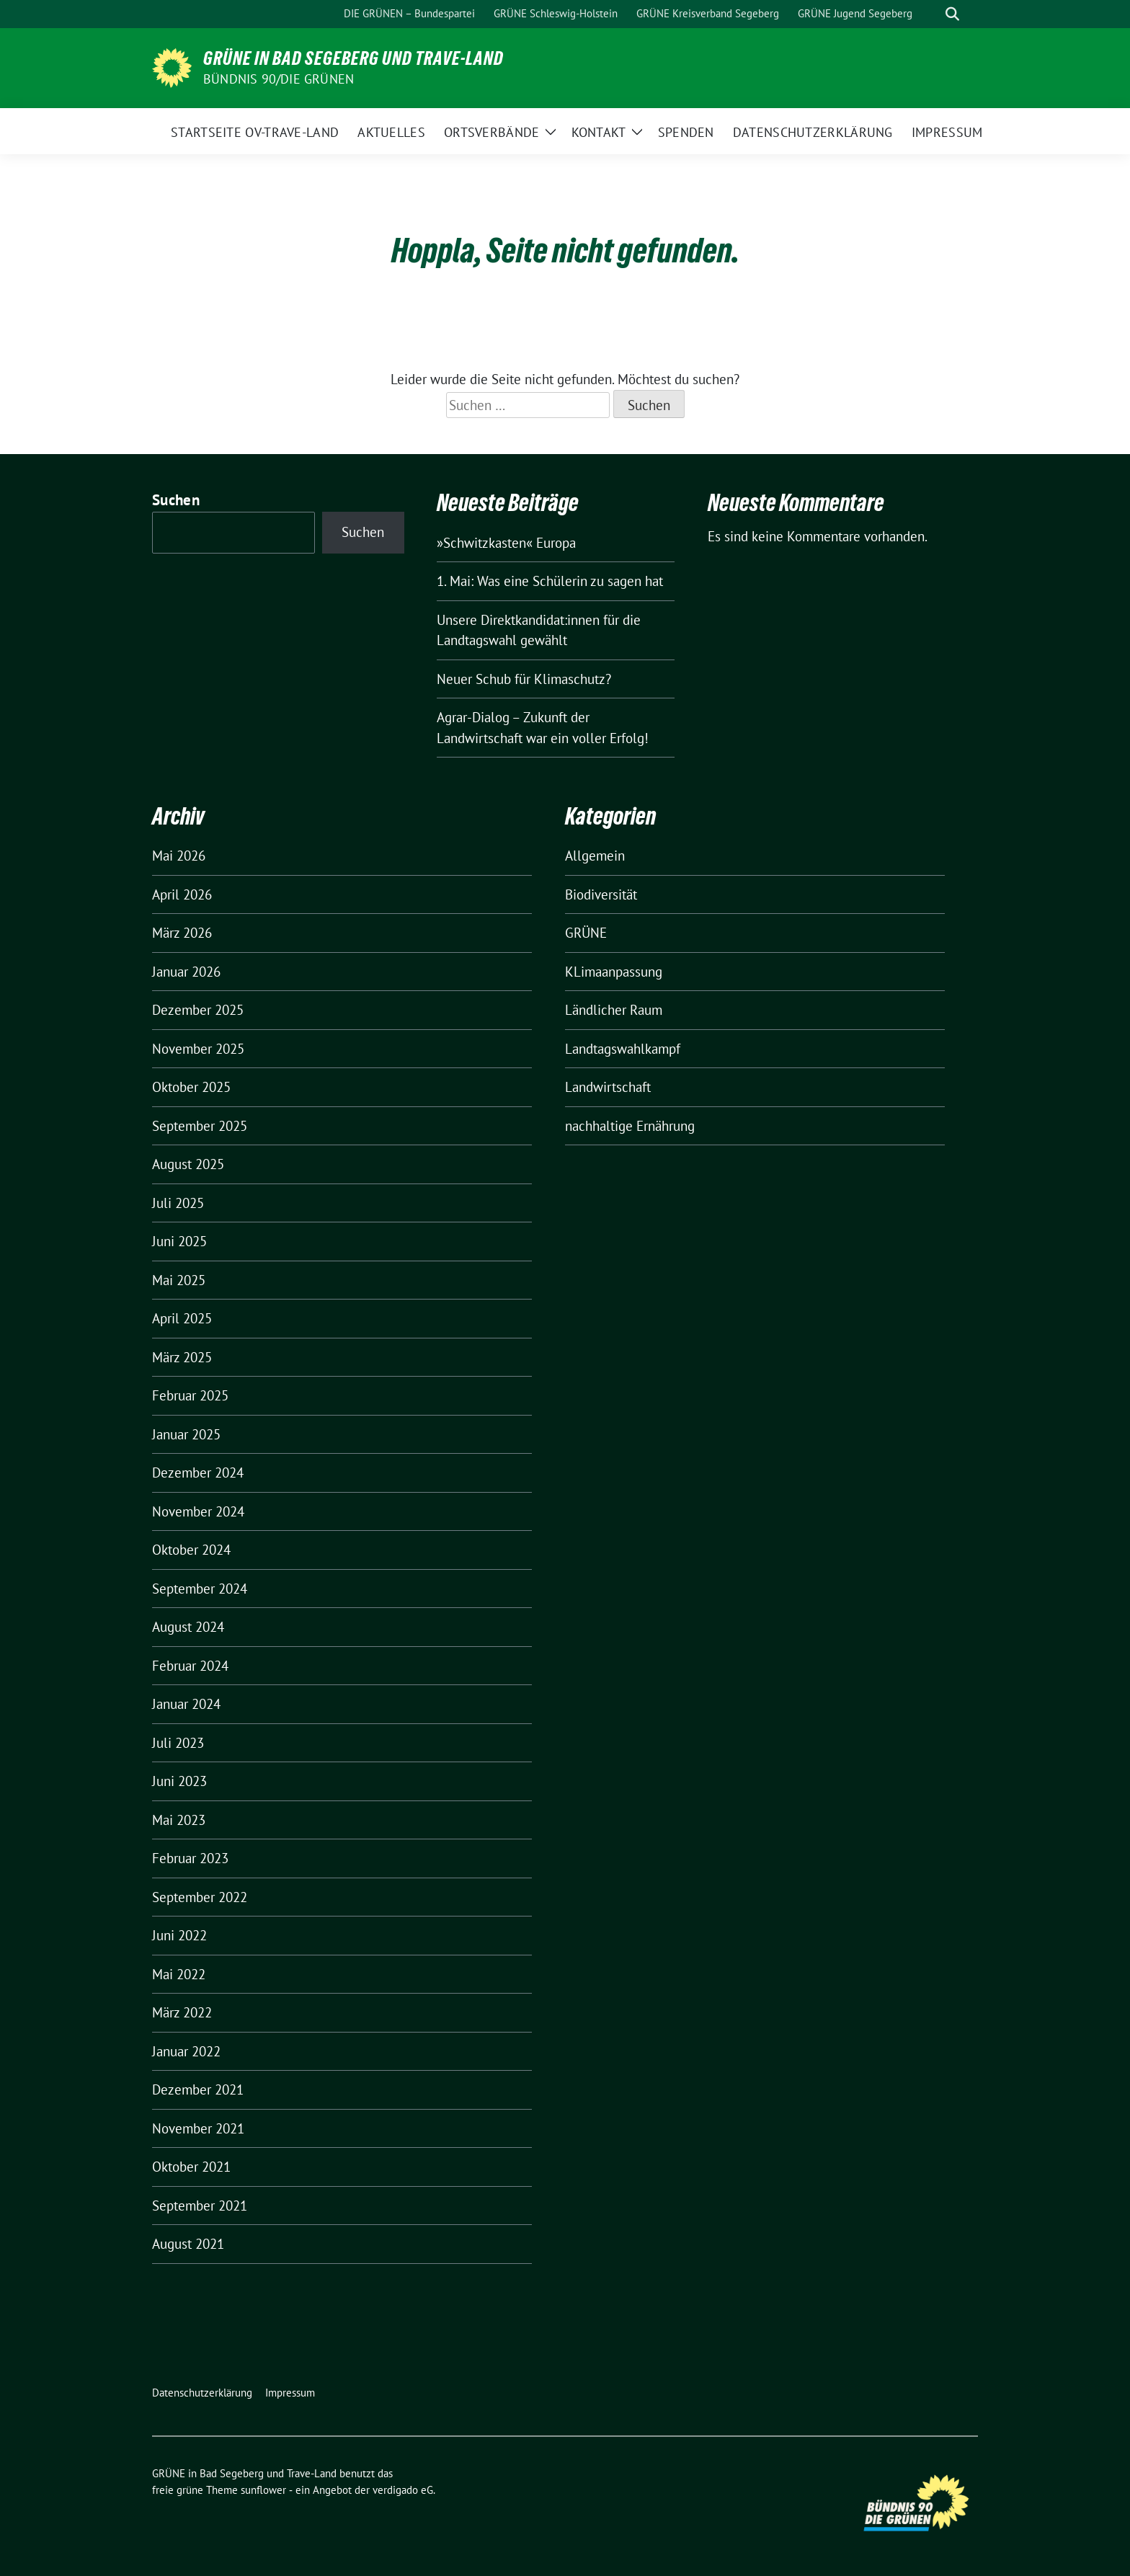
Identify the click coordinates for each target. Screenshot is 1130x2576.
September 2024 (199, 1588)
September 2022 (199, 1897)
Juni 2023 (179, 1781)
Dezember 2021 (198, 2089)
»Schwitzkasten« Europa (506, 542)
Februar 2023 (190, 1858)
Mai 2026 (178, 855)
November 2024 (198, 1511)
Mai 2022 (178, 1974)
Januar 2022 (186, 2051)
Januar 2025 (186, 1434)
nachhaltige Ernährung (630, 1125)
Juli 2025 (178, 1203)
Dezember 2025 (198, 1009)
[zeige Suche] (952, 14)
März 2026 (182, 932)
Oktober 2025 (191, 1087)
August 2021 (188, 2243)
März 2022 (182, 2012)
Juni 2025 (179, 1241)
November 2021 (198, 2128)
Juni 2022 (179, 1935)
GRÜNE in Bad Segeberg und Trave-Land (353, 58)
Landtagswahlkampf (622, 1048)
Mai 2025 (178, 1280)
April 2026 (182, 894)
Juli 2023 (178, 1742)
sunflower (263, 2490)
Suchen (176, 500)
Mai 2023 (178, 1820)
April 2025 (182, 1318)
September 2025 (199, 1125)
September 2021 (199, 2205)
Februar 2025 (190, 1395)
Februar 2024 (190, 1665)
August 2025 (188, 1164)
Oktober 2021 (191, 2166)
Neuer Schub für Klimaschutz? (524, 679)
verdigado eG (403, 2490)
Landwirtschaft (608, 1087)
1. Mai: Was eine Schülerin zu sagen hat (550, 581)
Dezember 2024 (198, 1472)
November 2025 (198, 1048)
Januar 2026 (186, 971)
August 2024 (188, 1626)
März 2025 (182, 1357)
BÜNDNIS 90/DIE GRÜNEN (278, 79)
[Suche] (931, 14)
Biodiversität (601, 894)
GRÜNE (586, 932)
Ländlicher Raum (613, 1009)
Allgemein (595, 855)
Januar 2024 (186, 1704)
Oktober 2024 (191, 1549)
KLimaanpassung (613, 971)
